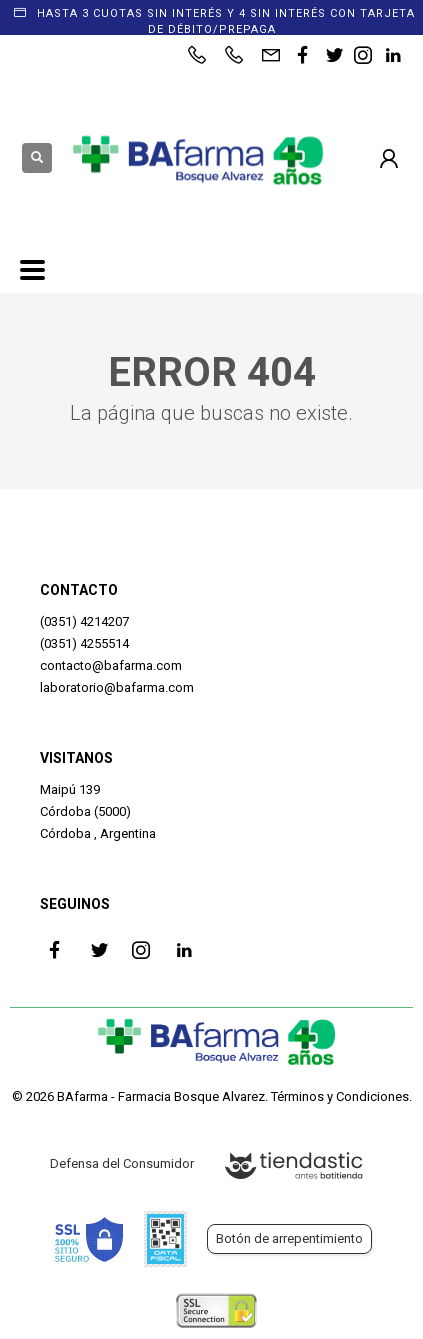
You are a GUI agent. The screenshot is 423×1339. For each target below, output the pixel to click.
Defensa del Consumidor (122, 1163)
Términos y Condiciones (340, 1096)
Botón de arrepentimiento (289, 1238)
